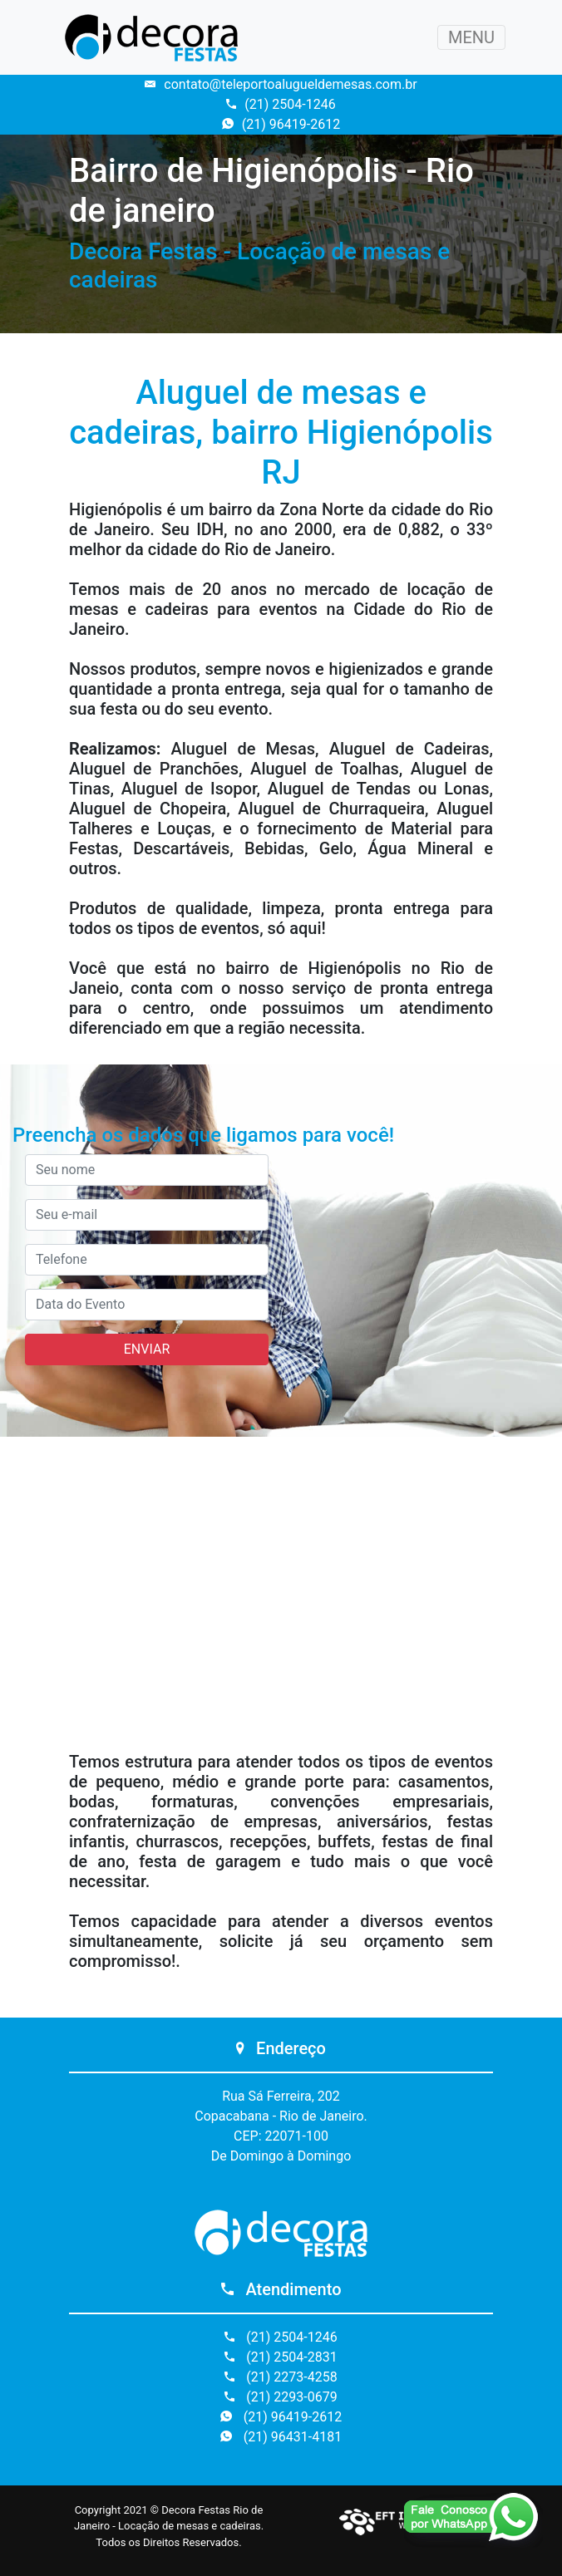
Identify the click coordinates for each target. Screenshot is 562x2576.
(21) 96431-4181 (281, 2437)
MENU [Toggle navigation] (471, 37)
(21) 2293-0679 (280, 2397)
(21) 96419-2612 (281, 124)
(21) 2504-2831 (280, 2357)
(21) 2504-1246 (280, 104)
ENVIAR (147, 1349)
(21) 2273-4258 (280, 2377)
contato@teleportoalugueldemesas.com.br (281, 84)
